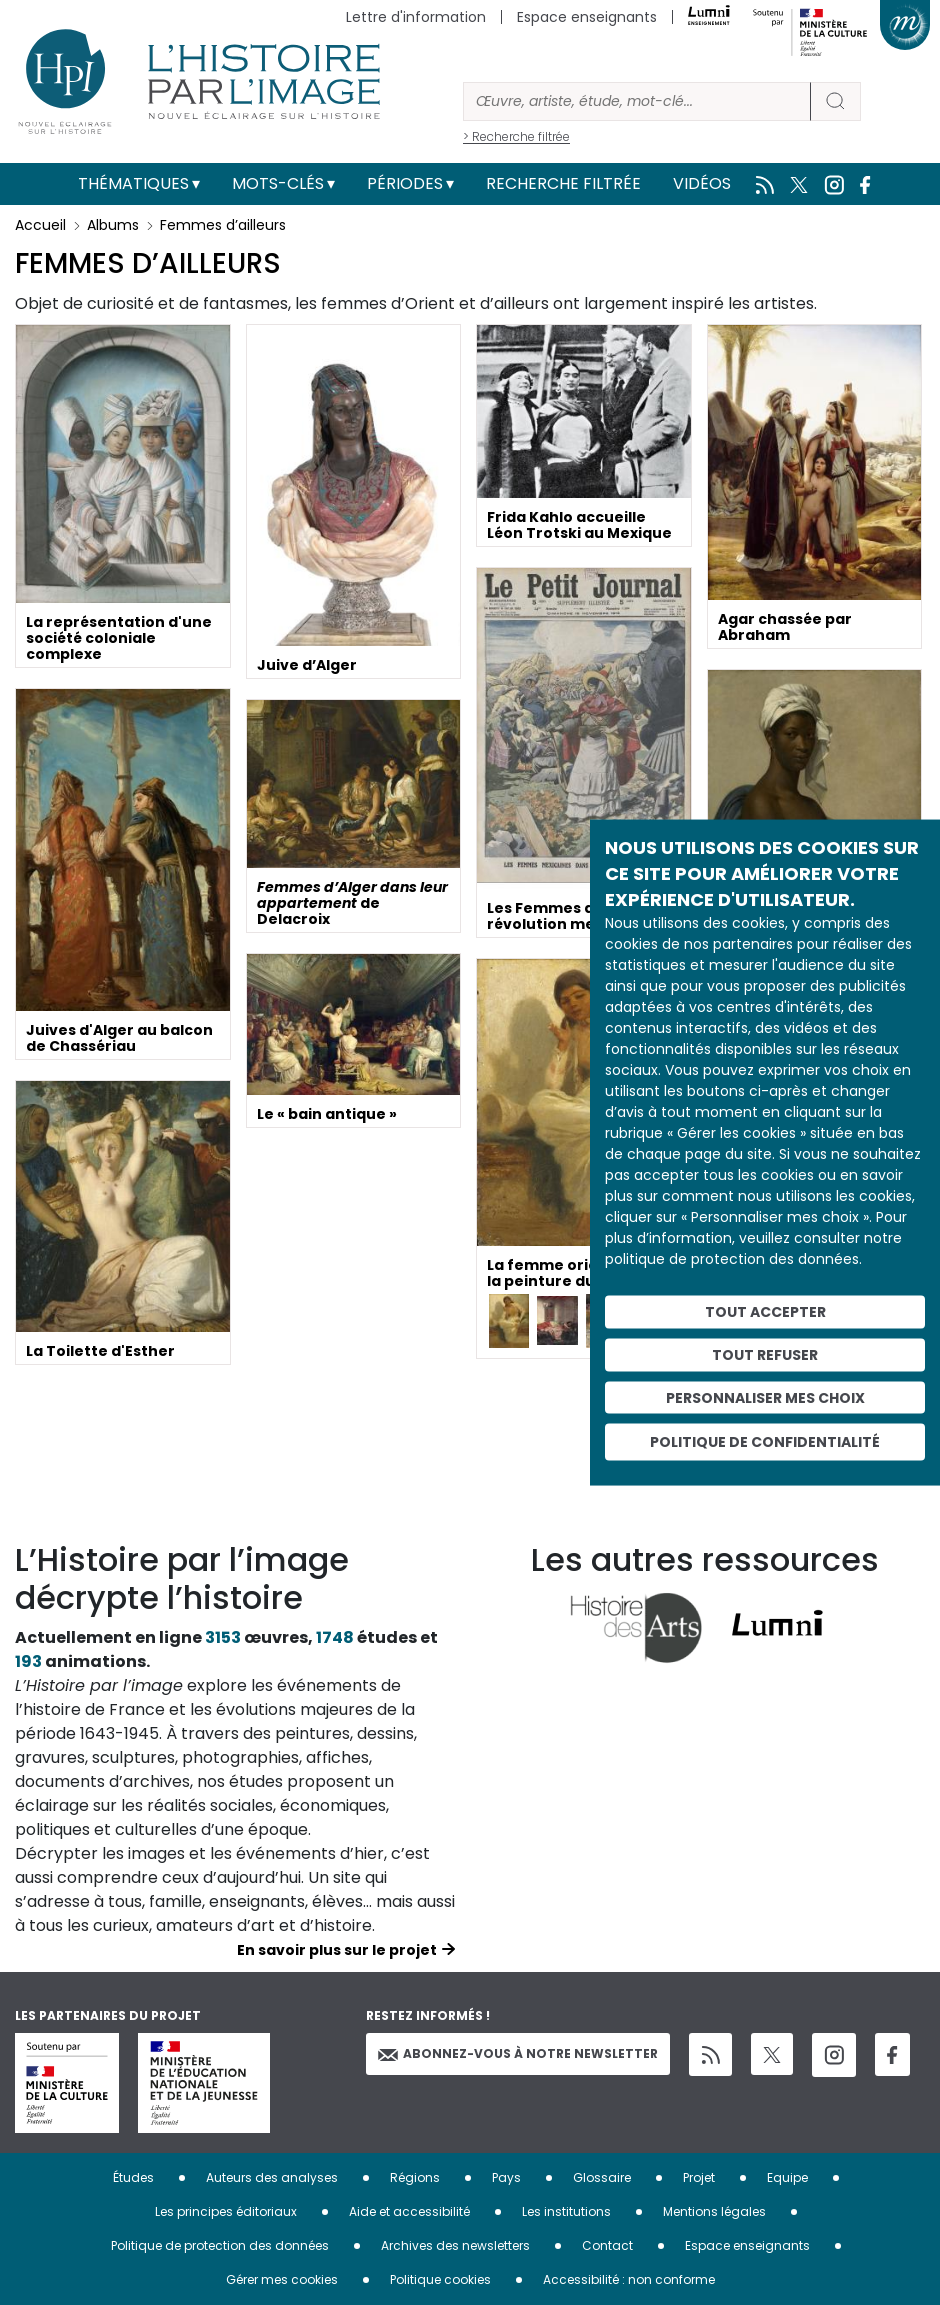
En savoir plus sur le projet (337, 1950)
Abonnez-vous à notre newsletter (518, 2053)
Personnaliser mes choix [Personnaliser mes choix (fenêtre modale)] (765, 1397)
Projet (699, 2177)
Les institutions (566, 2211)
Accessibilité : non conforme (629, 2279)
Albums (113, 225)
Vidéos (702, 183)
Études (133, 2177)
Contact (607, 2245)
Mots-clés (278, 183)
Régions (415, 2177)
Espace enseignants (587, 17)
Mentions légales (714, 2211)
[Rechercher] (637, 101)
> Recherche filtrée (516, 136)
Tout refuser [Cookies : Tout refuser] (765, 1354)
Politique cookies (440, 2279)
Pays (506, 2177)
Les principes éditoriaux (226, 2211)
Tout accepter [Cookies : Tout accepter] (765, 1312)
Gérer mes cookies (282, 2279)
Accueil (40, 225)
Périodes (405, 183)
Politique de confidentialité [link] (765, 1442)
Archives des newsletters (455, 2245)
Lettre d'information (416, 17)
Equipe (787, 2177)
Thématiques (133, 183)
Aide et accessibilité (409, 2211)
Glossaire (602, 2177)
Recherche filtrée (563, 183)
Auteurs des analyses (272, 2177)
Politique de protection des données (220, 2245)
